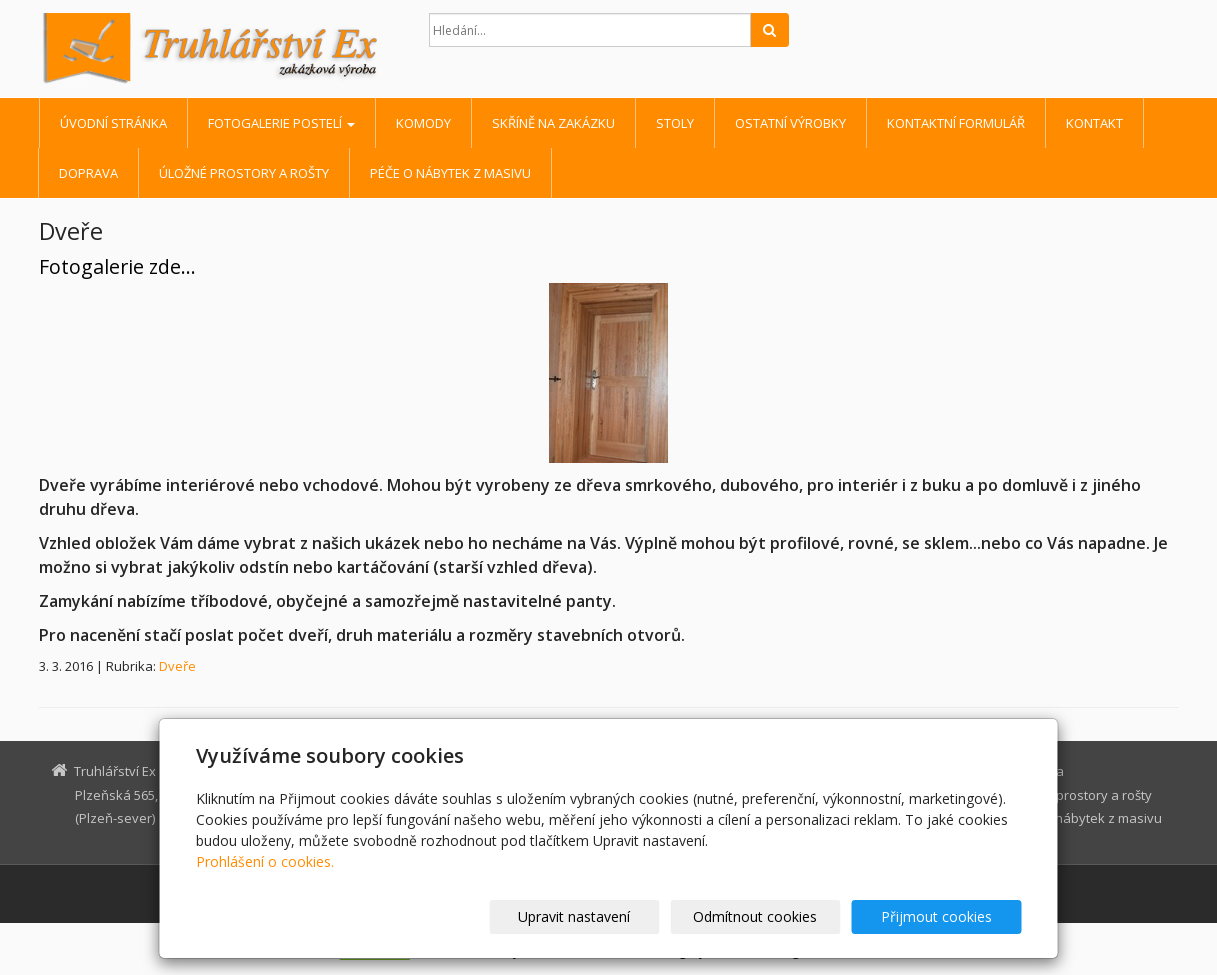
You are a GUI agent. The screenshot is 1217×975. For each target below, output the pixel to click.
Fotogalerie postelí (281, 123)
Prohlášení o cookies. (265, 861)
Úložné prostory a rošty (244, 173)
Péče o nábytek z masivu (450, 173)
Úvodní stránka (113, 123)
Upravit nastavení (617, 916)
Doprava (88, 173)
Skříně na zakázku (553, 123)
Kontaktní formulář (956, 123)
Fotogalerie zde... (117, 266)
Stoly (675, 123)
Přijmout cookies (945, 916)
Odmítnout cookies (781, 916)
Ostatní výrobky (790, 123)
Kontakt (1094, 123)
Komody (423, 123)
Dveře (177, 666)
